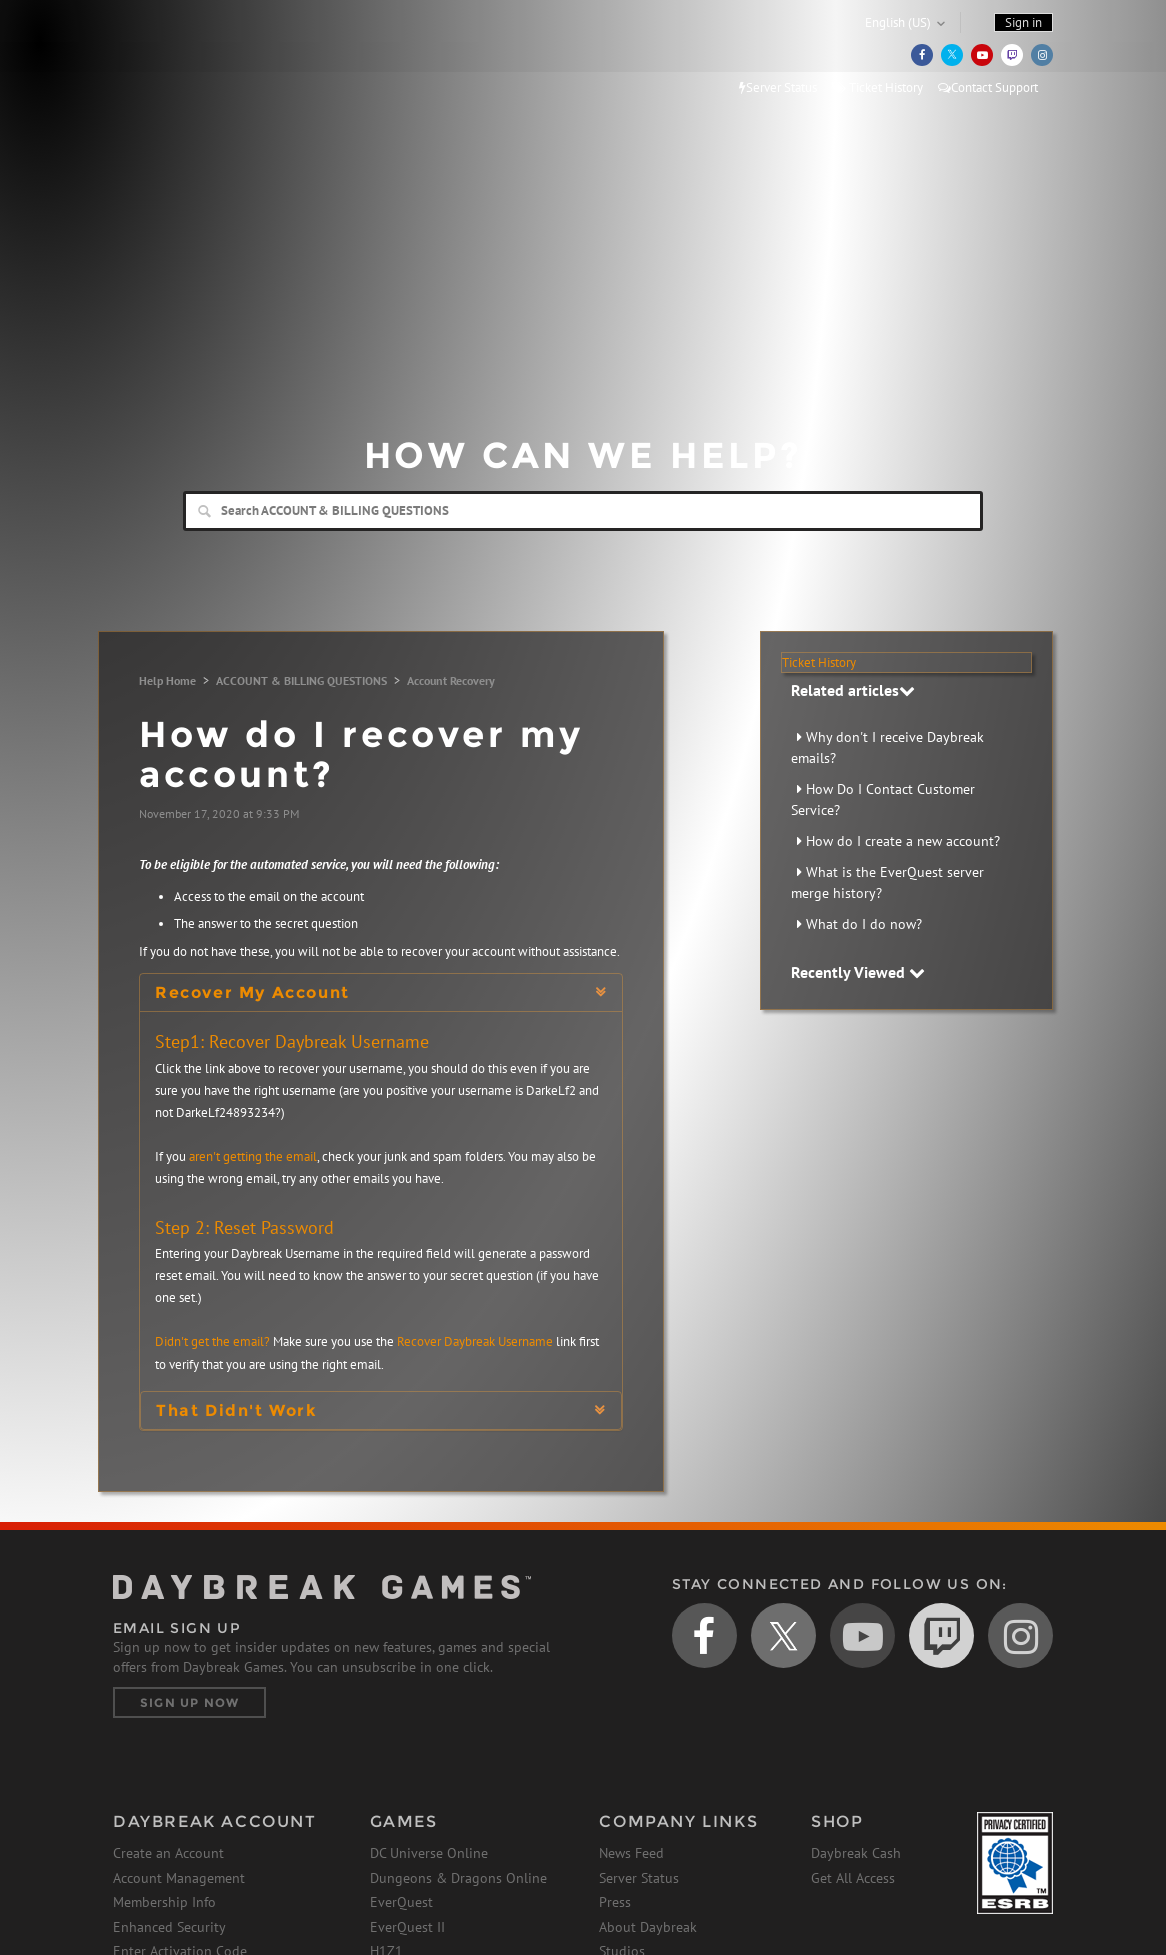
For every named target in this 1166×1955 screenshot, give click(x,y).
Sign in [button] (1023, 22)
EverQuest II (407, 1927)
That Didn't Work (237, 1410)
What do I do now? (864, 924)
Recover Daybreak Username (475, 1341)
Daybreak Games (203, 57)
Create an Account (168, 1853)
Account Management (179, 1878)
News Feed (631, 1853)
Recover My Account (252, 992)
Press (615, 1902)
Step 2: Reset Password (244, 1227)
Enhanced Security (169, 1927)
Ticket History (877, 87)
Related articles (853, 690)
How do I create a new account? (903, 841)
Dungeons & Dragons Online (458, 1878)
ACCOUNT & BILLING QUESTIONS (301, 680)
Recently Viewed (858, 972)
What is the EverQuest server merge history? (887, 882)
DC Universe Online (429, 1853)
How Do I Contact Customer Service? (883, 799)
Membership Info (164, 1902)
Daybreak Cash (856, 1853)
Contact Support (988, 87)
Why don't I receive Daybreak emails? (887, 747)
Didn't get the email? (212, 1341)
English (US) (898, 22)
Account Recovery (451, 680)
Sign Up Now (189, 1702)
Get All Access (853, 1878)
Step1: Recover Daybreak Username (292, 1041)
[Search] (583, 511)
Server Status (778, 87)
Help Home (167, 680)
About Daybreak (648, 1927)
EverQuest (401, 1902)
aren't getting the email (253, 1156)
